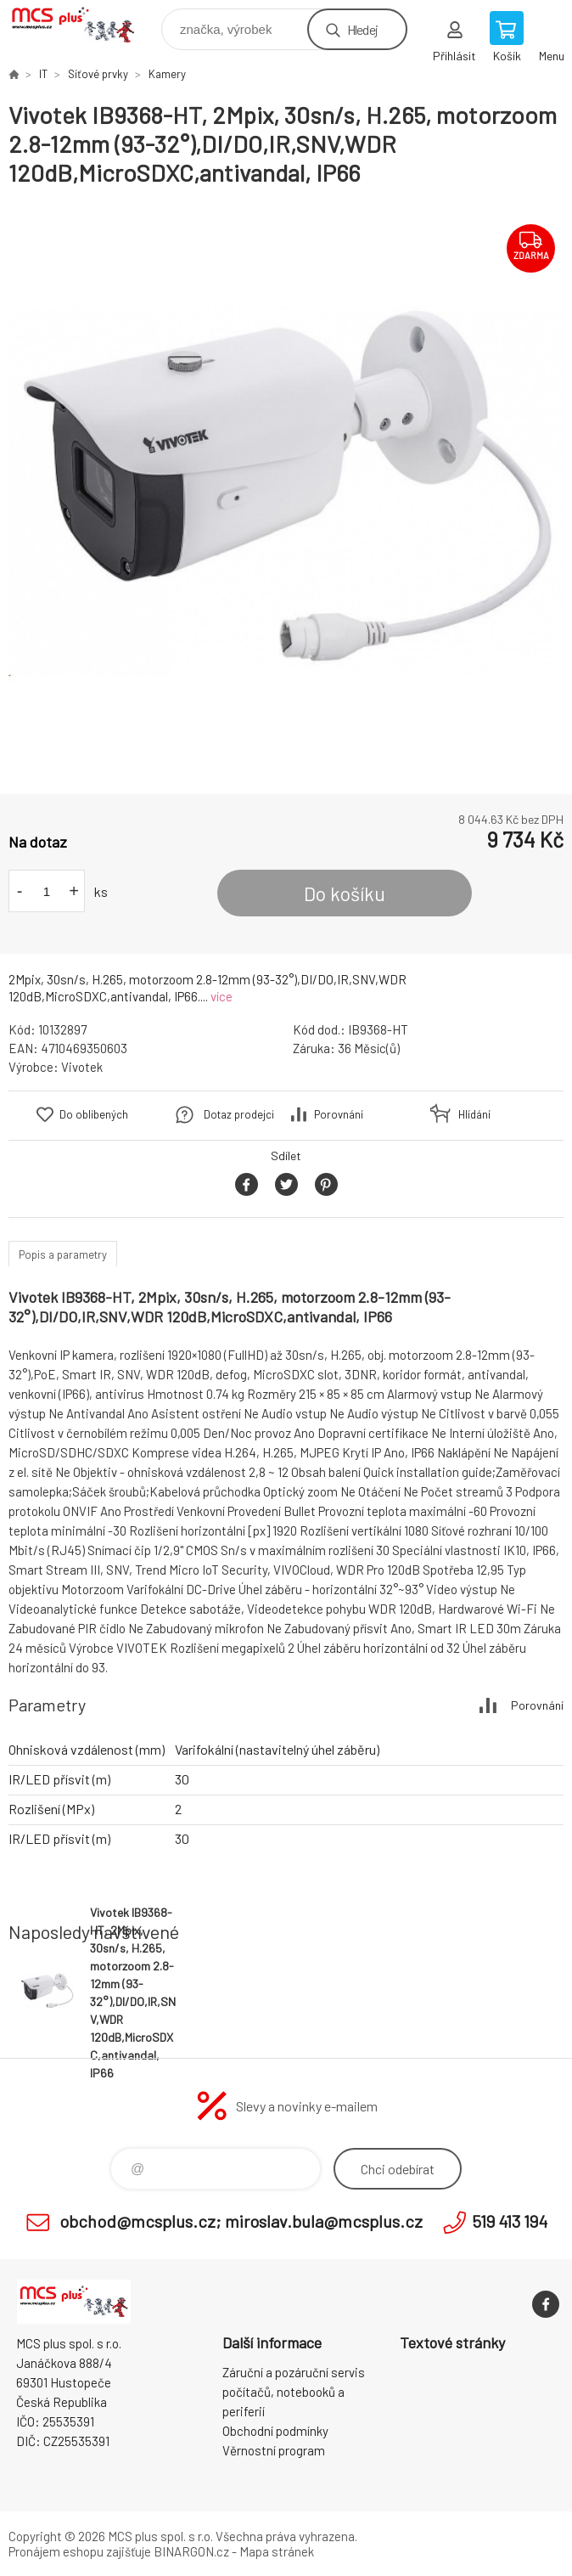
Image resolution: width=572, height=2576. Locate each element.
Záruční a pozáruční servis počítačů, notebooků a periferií (293, 2392)
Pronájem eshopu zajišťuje (79, 2551)
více (221, 996)
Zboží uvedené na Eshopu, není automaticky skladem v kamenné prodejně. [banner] (83, 25)
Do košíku (344, 893)
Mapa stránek (276, 2551)
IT (43, 74)
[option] (286, 491)
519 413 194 (509, 2221)
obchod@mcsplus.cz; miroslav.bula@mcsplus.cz (241, 2221)
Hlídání (474, 1114)
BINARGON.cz (191, 2551)
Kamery (167, 74)
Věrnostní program (273, 2450)
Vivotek (82, 1066)
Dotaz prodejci (239, 1114)
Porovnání (338, 1114)
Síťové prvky (98, 74)
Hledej (362, 29)
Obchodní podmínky (275, 2430)
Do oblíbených (93, 1114)
